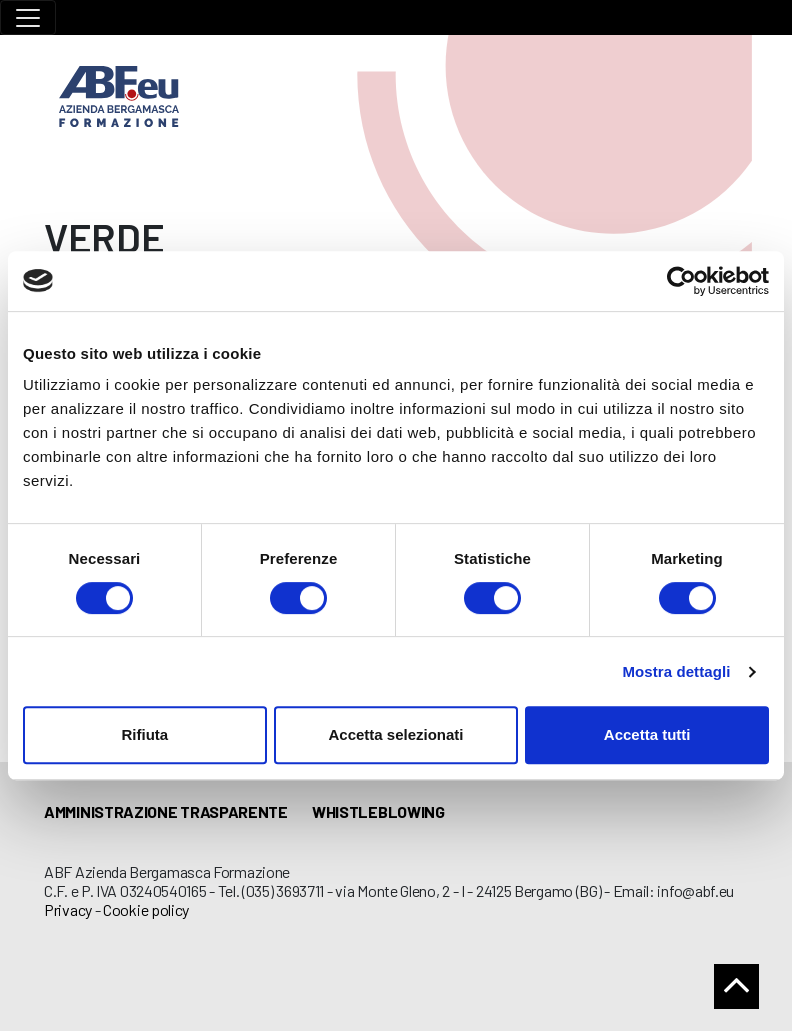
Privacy (68, 909)
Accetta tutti (647, 734)
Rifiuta (144, 734)
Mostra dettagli (676, 671)
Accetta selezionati (395, 734)
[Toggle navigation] (28, 17)
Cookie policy (146, 909)
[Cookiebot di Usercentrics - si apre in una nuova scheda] (681, 281)
